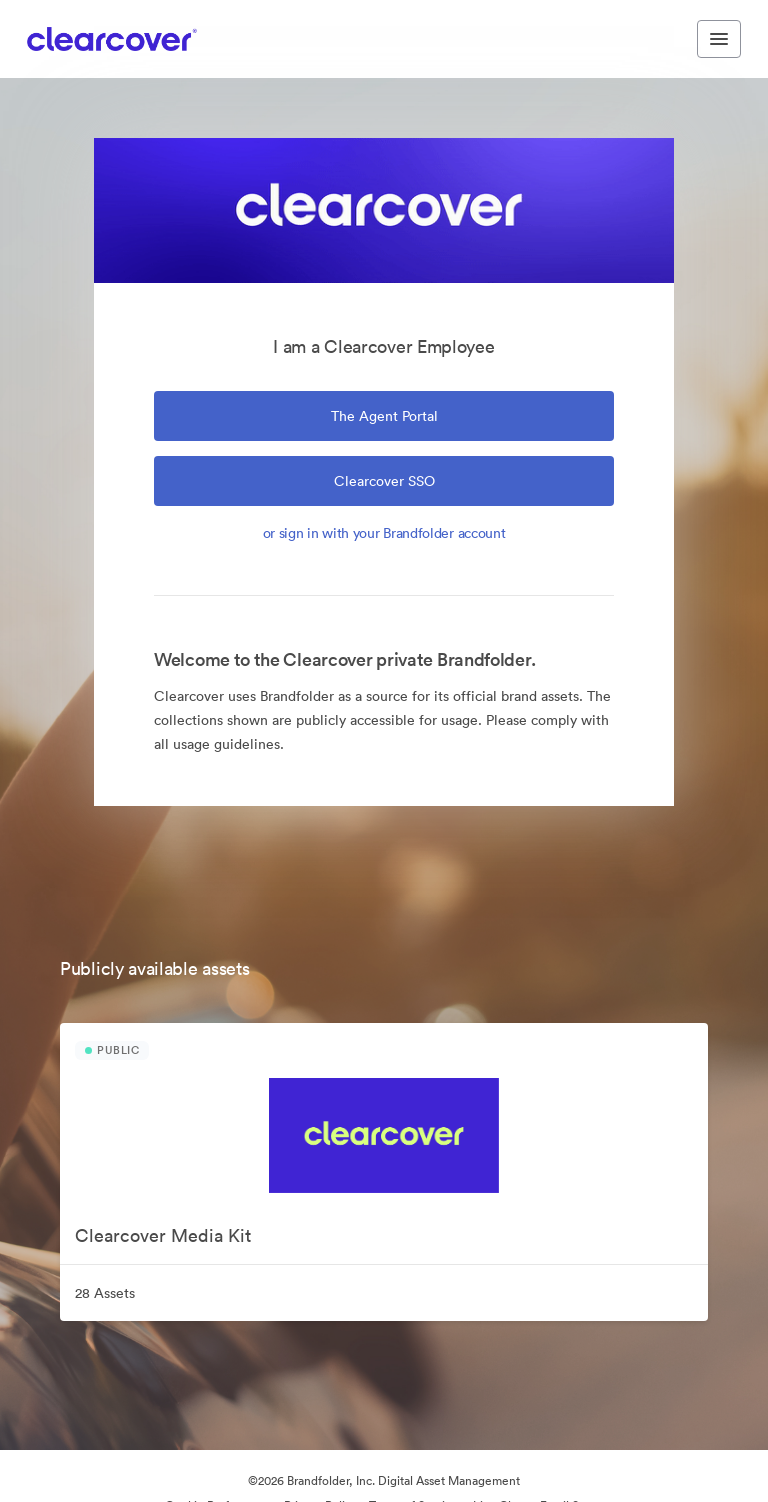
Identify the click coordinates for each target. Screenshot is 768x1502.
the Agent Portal (384, 416)
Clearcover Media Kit (163, 1235)
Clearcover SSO (384, 481)
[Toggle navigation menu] (719, 39)
